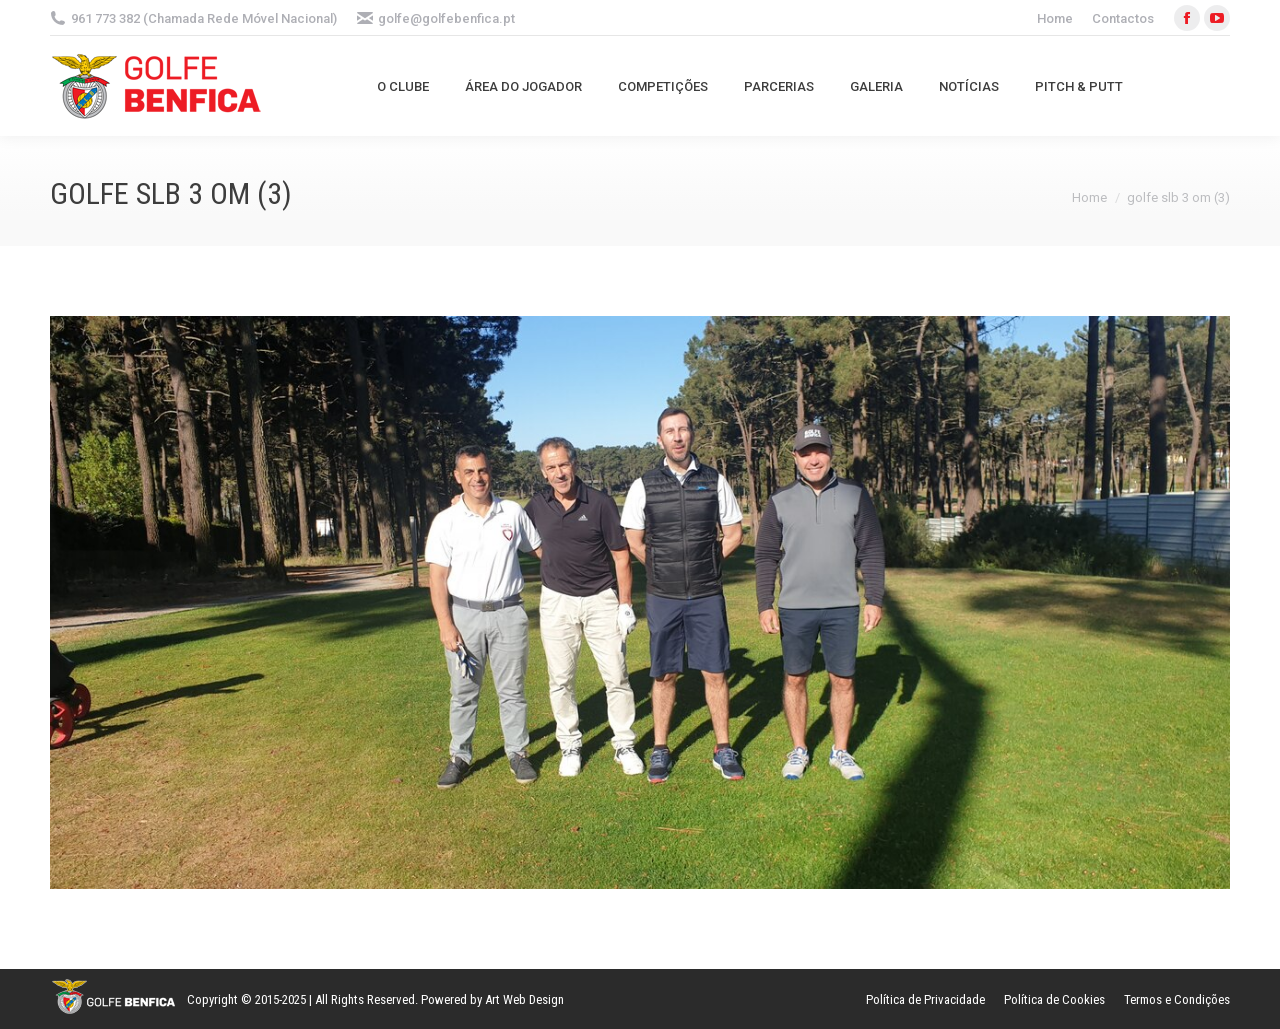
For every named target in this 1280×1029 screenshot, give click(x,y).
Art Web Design (524, 999)
